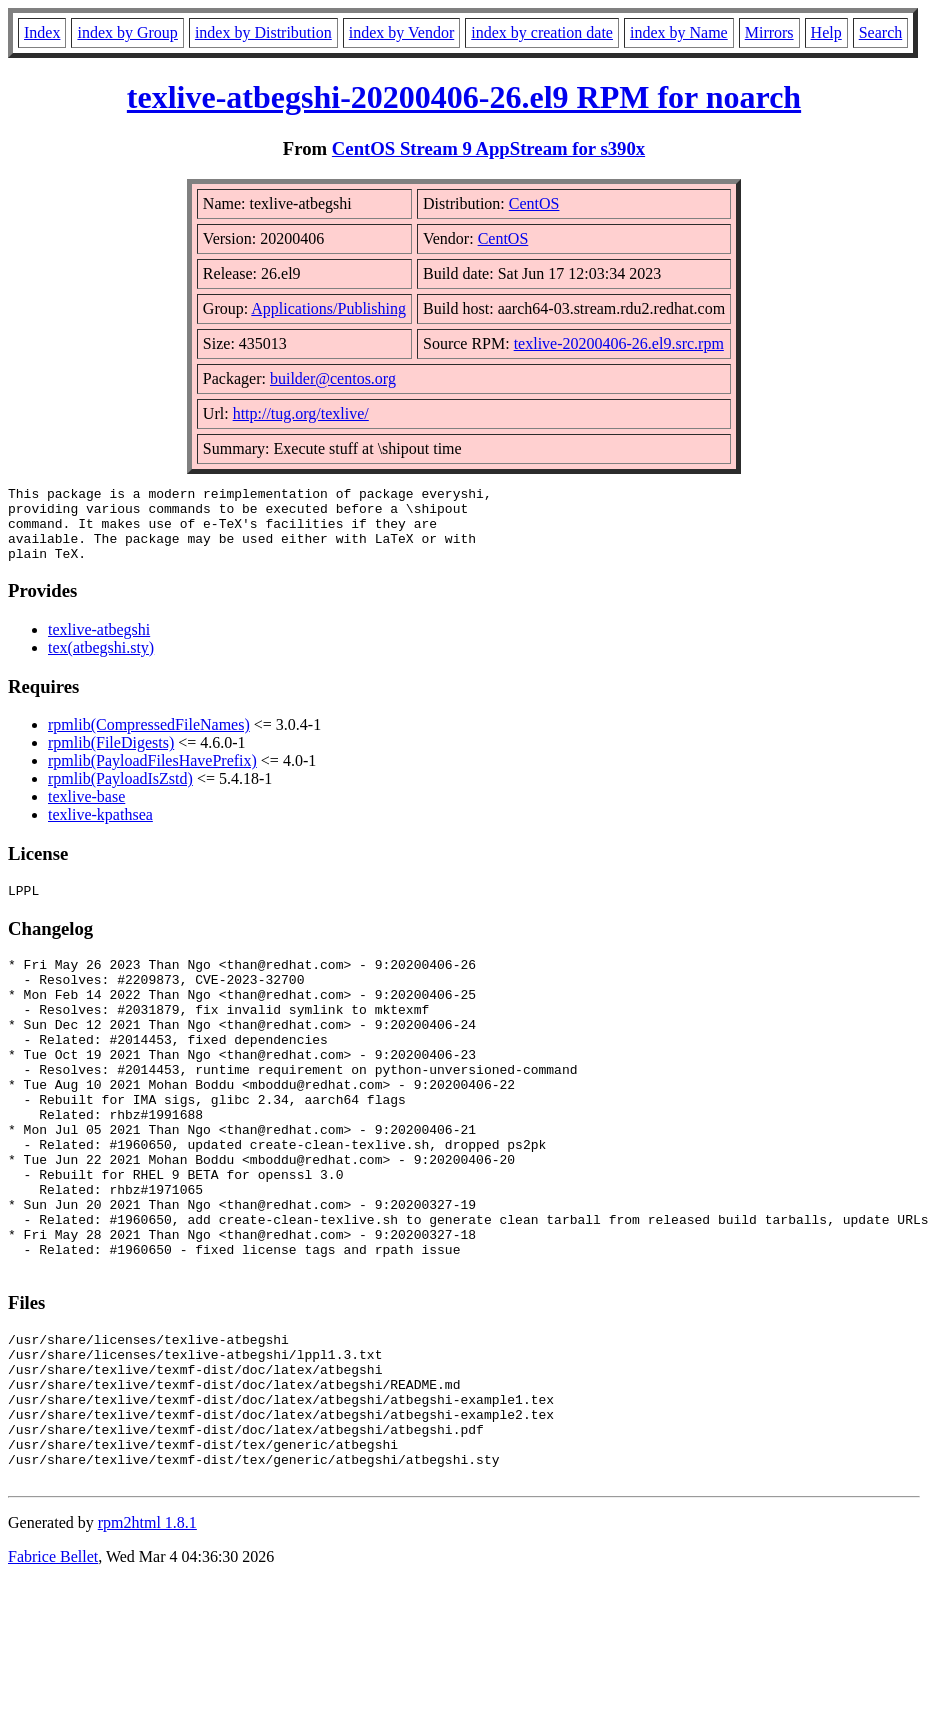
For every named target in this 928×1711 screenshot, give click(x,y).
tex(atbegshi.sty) (101, 662)
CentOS (534, 203)
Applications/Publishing (328, 308)
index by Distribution (263, 32)
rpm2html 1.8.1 (147, 1633)
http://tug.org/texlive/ (301, 413)
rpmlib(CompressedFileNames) (149, 739)
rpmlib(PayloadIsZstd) (120, 793)
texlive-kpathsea (100, 829)
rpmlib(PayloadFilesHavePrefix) (152, 775)
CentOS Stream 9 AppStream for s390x (488, 148)
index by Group (127, 32)
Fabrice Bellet (53, 1667)
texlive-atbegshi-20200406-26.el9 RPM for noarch (464, 97)
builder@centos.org (333, 378)
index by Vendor (401, 32)
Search (881, 32)
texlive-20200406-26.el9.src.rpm (619, 343)
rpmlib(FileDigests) (111, 757)
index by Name (679, 32)
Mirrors (769, 32)
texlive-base (86, 811)
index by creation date (542, 32)
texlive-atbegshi (99, 644)
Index (42, 32)
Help (826, 32)
